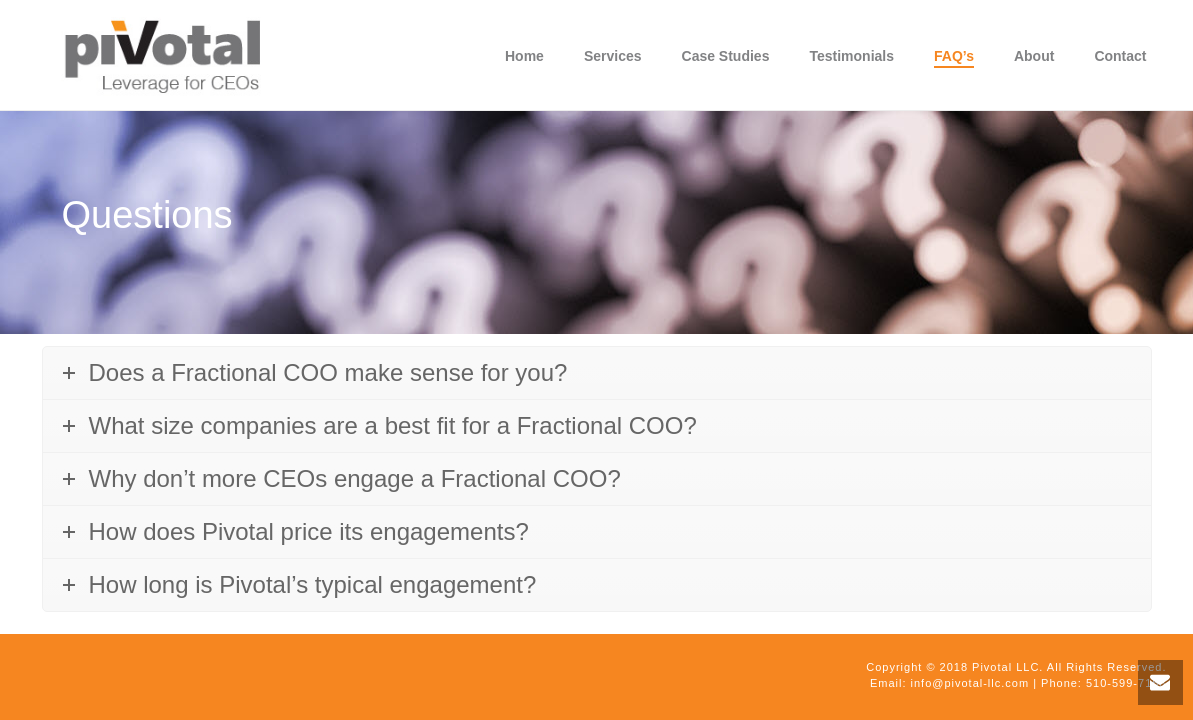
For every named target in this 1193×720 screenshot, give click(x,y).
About (1034, 56)
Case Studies (726, 56)
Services (613, 56)
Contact (1120, 56)
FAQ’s (954, 56)
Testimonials (851, 56)
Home (524, 56)
